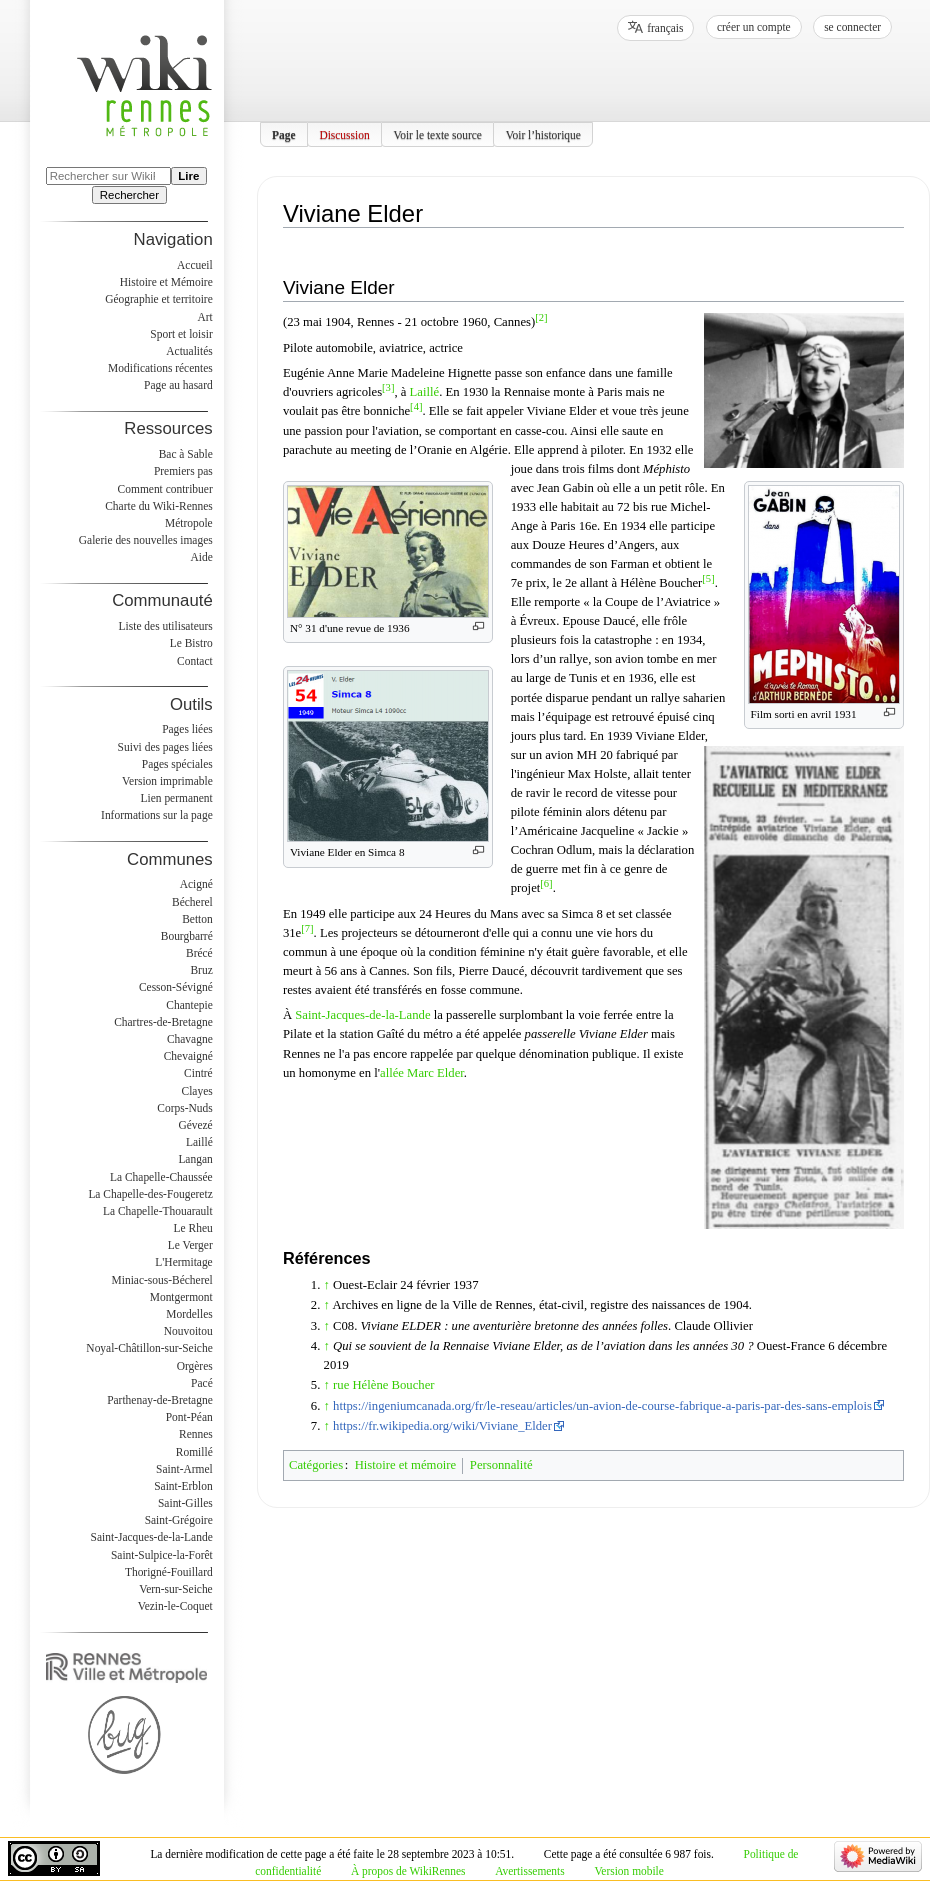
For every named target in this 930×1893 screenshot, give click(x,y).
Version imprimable (167, 781)
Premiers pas (183, 471)
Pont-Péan (189, 1417)
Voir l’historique (543, 134)
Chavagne (190, 1039)
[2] (541, 317)
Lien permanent (177, 798)
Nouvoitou (188, 1331)
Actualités (189, 351)
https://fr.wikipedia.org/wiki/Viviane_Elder (442, 1426)
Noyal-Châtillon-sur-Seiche (149, 1348)
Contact (195, 661)
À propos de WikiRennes (408, 1871)
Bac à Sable (186, 454)
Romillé (194, 1452)
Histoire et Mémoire (166, 282)
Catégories (316, 1465)
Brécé (199, 953)
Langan (195, 1159)
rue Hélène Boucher (383, 1385)
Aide (201, 557)
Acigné (196, 884)
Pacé (202, 1383)
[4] (416, 406)
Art (204, 317)
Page (284, 134)
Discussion (344, 134)
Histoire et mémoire (405, 1465)
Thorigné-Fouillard (169, 1572)
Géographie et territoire (158, 299)
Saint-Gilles (185, 1503)
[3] (388, 387)
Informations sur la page (157, 815)
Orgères (195, 1366)
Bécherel (192, 902)
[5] (708, 578)
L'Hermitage (183, 1262)
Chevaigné (188, 1056)
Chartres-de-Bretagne (163, 1022)
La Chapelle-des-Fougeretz (150, 1194)
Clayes (197, 1091)
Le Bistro (191, 643)
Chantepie (189, 1005)
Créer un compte (754, 27)
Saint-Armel (184, 1469)
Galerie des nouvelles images (146, 540)
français (665, 28)
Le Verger (190, 1245)
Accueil (195, 265)
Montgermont (181, 1297)
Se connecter (852, 27)
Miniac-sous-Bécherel (162, 1280)
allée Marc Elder (422, 1073)
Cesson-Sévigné (176, 987)
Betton (197, 919)
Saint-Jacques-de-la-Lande (362, 1015)
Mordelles (189, 1314)
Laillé (425, 392)
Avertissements (530, 1871)
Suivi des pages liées (165, 747)
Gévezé (195, 1125)
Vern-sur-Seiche (176, 1589)
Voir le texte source (437, 134)
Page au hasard (178, 385)
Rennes (196, 1434)
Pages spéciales (177, 764)
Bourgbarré (187, 936)
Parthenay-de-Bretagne (160, 1400)
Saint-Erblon (183, 1486)
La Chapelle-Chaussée (161, 1177)
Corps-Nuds (184, 1108)
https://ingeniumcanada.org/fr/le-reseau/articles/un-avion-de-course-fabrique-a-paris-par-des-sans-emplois (602, 1406)
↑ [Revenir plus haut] (327, 1285)
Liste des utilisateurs (166, 626)
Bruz (201, 970)
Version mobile (628, 1871)
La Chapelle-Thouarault (158, 1211)
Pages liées (187, 729)
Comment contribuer (165, 489)
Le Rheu (193, 1228)
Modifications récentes (160, 368)
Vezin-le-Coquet (175, 1606)
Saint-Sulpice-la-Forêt (162, 1555)
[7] (307, 928)
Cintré (198, 1073)
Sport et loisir (181, 334)
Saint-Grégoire (179, 1520)
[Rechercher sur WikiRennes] (108, 176)
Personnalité (501, 1465)
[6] (546, 883)
